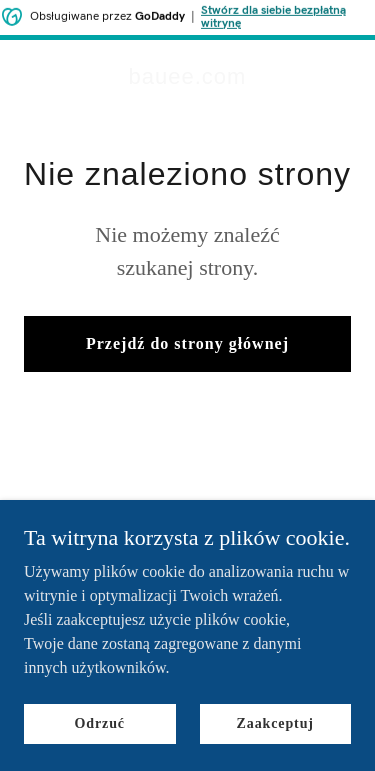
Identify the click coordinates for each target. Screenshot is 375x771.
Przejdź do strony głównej (187, 343)
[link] (188, 78)
